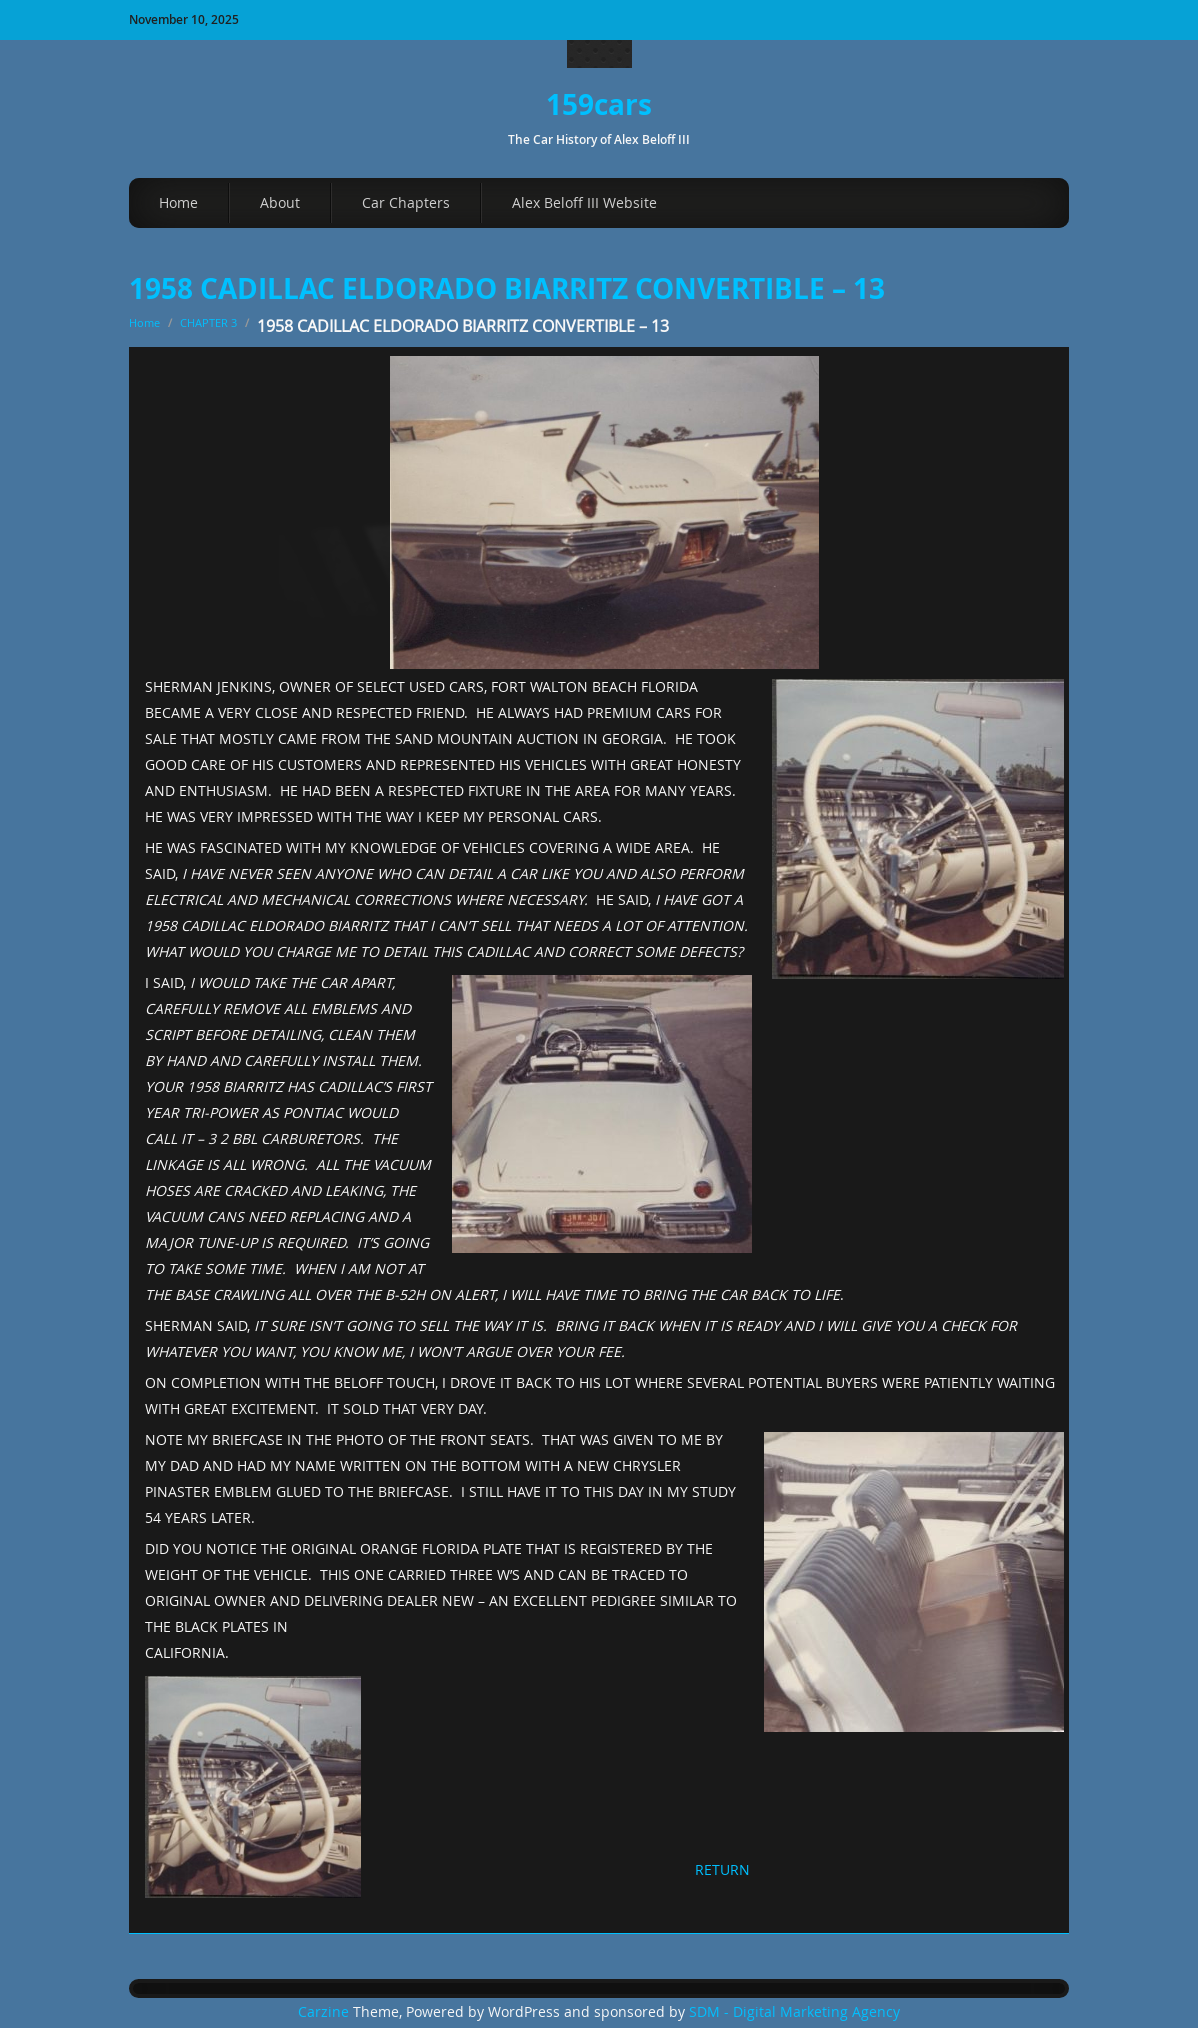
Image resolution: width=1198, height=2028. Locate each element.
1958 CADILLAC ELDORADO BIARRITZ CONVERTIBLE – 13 (507, 288)
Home (178, 202)
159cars (599, 104)
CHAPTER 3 (208, 322)
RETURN (722, 1869)
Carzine (325, 2012)
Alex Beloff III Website (584, 202)
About (280, 202)
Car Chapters (406, 202)
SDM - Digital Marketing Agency (794, 2012)
